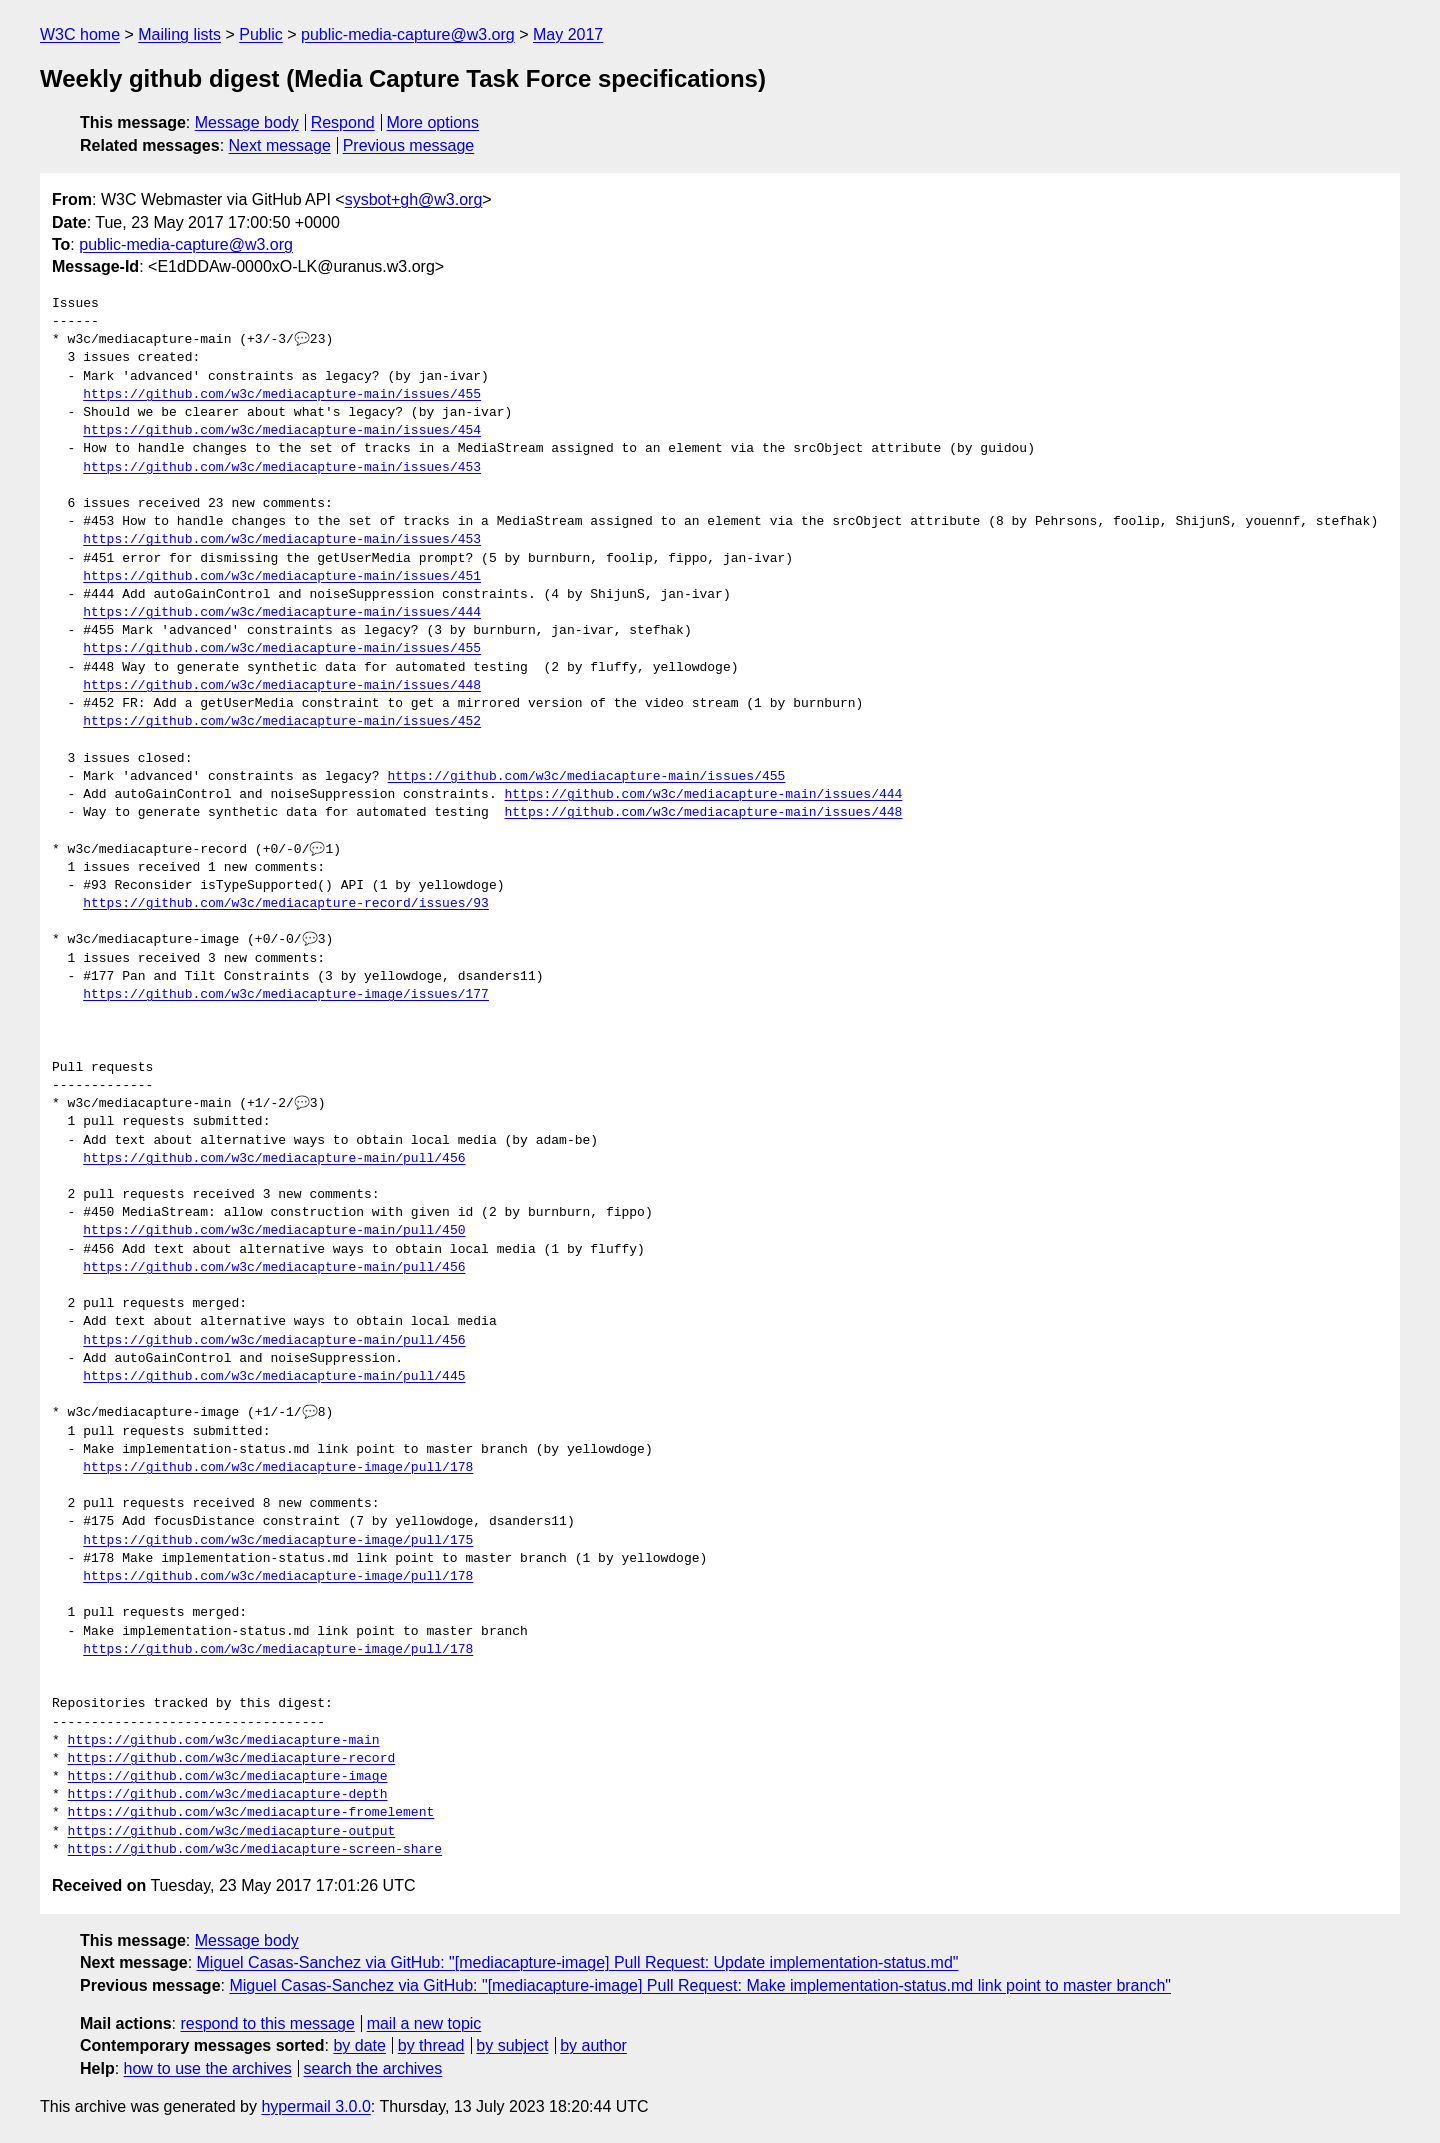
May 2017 (568, 34)
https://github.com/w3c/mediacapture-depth (228, 1795)
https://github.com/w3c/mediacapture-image (228, 1777)
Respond (343, 122)
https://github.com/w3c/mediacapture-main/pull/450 (274, 1231)
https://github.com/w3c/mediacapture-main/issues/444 (282, 613)
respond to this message (267, 2023)
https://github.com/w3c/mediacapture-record (232, 1759)
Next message (280, 145)
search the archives (373, 2068)
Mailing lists (179, 34)
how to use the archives (208, 2068)
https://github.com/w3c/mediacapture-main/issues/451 (282, 577)
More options (433, 122)
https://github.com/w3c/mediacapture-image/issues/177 (286, 995)
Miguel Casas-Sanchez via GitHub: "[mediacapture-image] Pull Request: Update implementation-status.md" (578, 1962)
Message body (247, 122)
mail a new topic (424, 2023)
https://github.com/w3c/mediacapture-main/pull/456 (274, 1159)
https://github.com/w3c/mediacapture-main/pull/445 (274, 1377)
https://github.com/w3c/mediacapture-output (232, 1832)
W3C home (80, 34)
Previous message (409, 145)
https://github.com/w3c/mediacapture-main (224, 1741)
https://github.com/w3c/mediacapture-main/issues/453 (282, 468)
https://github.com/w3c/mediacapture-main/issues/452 (282, 722)
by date (359, 2045)
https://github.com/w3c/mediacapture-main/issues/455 (282, 395)
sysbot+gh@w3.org (414, 199)
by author (593, 2045)
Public (261, 34)
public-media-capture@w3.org (408, 34)
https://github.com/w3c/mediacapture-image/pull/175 (278, 1541)
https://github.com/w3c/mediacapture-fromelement (251, 1813)
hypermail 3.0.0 (315, 2106)
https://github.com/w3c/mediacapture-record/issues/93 (286, 904)
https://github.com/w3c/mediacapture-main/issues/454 (282, 431)
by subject (512, 2045)
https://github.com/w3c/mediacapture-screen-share (255, 1850)
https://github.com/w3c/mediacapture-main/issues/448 (282, 686)
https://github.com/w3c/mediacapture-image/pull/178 (278, 1468)
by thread (431, 2045)
